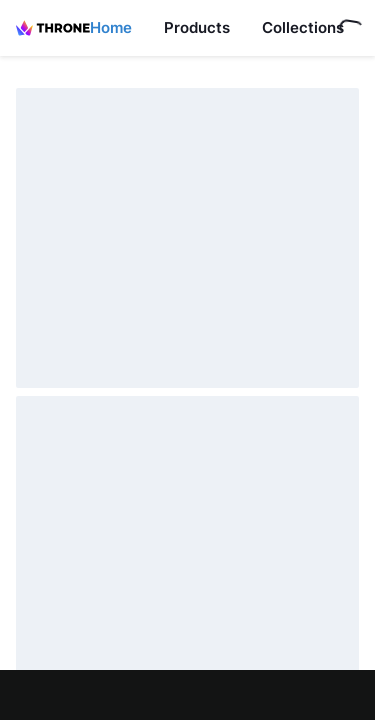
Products (197, 27)
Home (111, 27)
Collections (303, 27)
